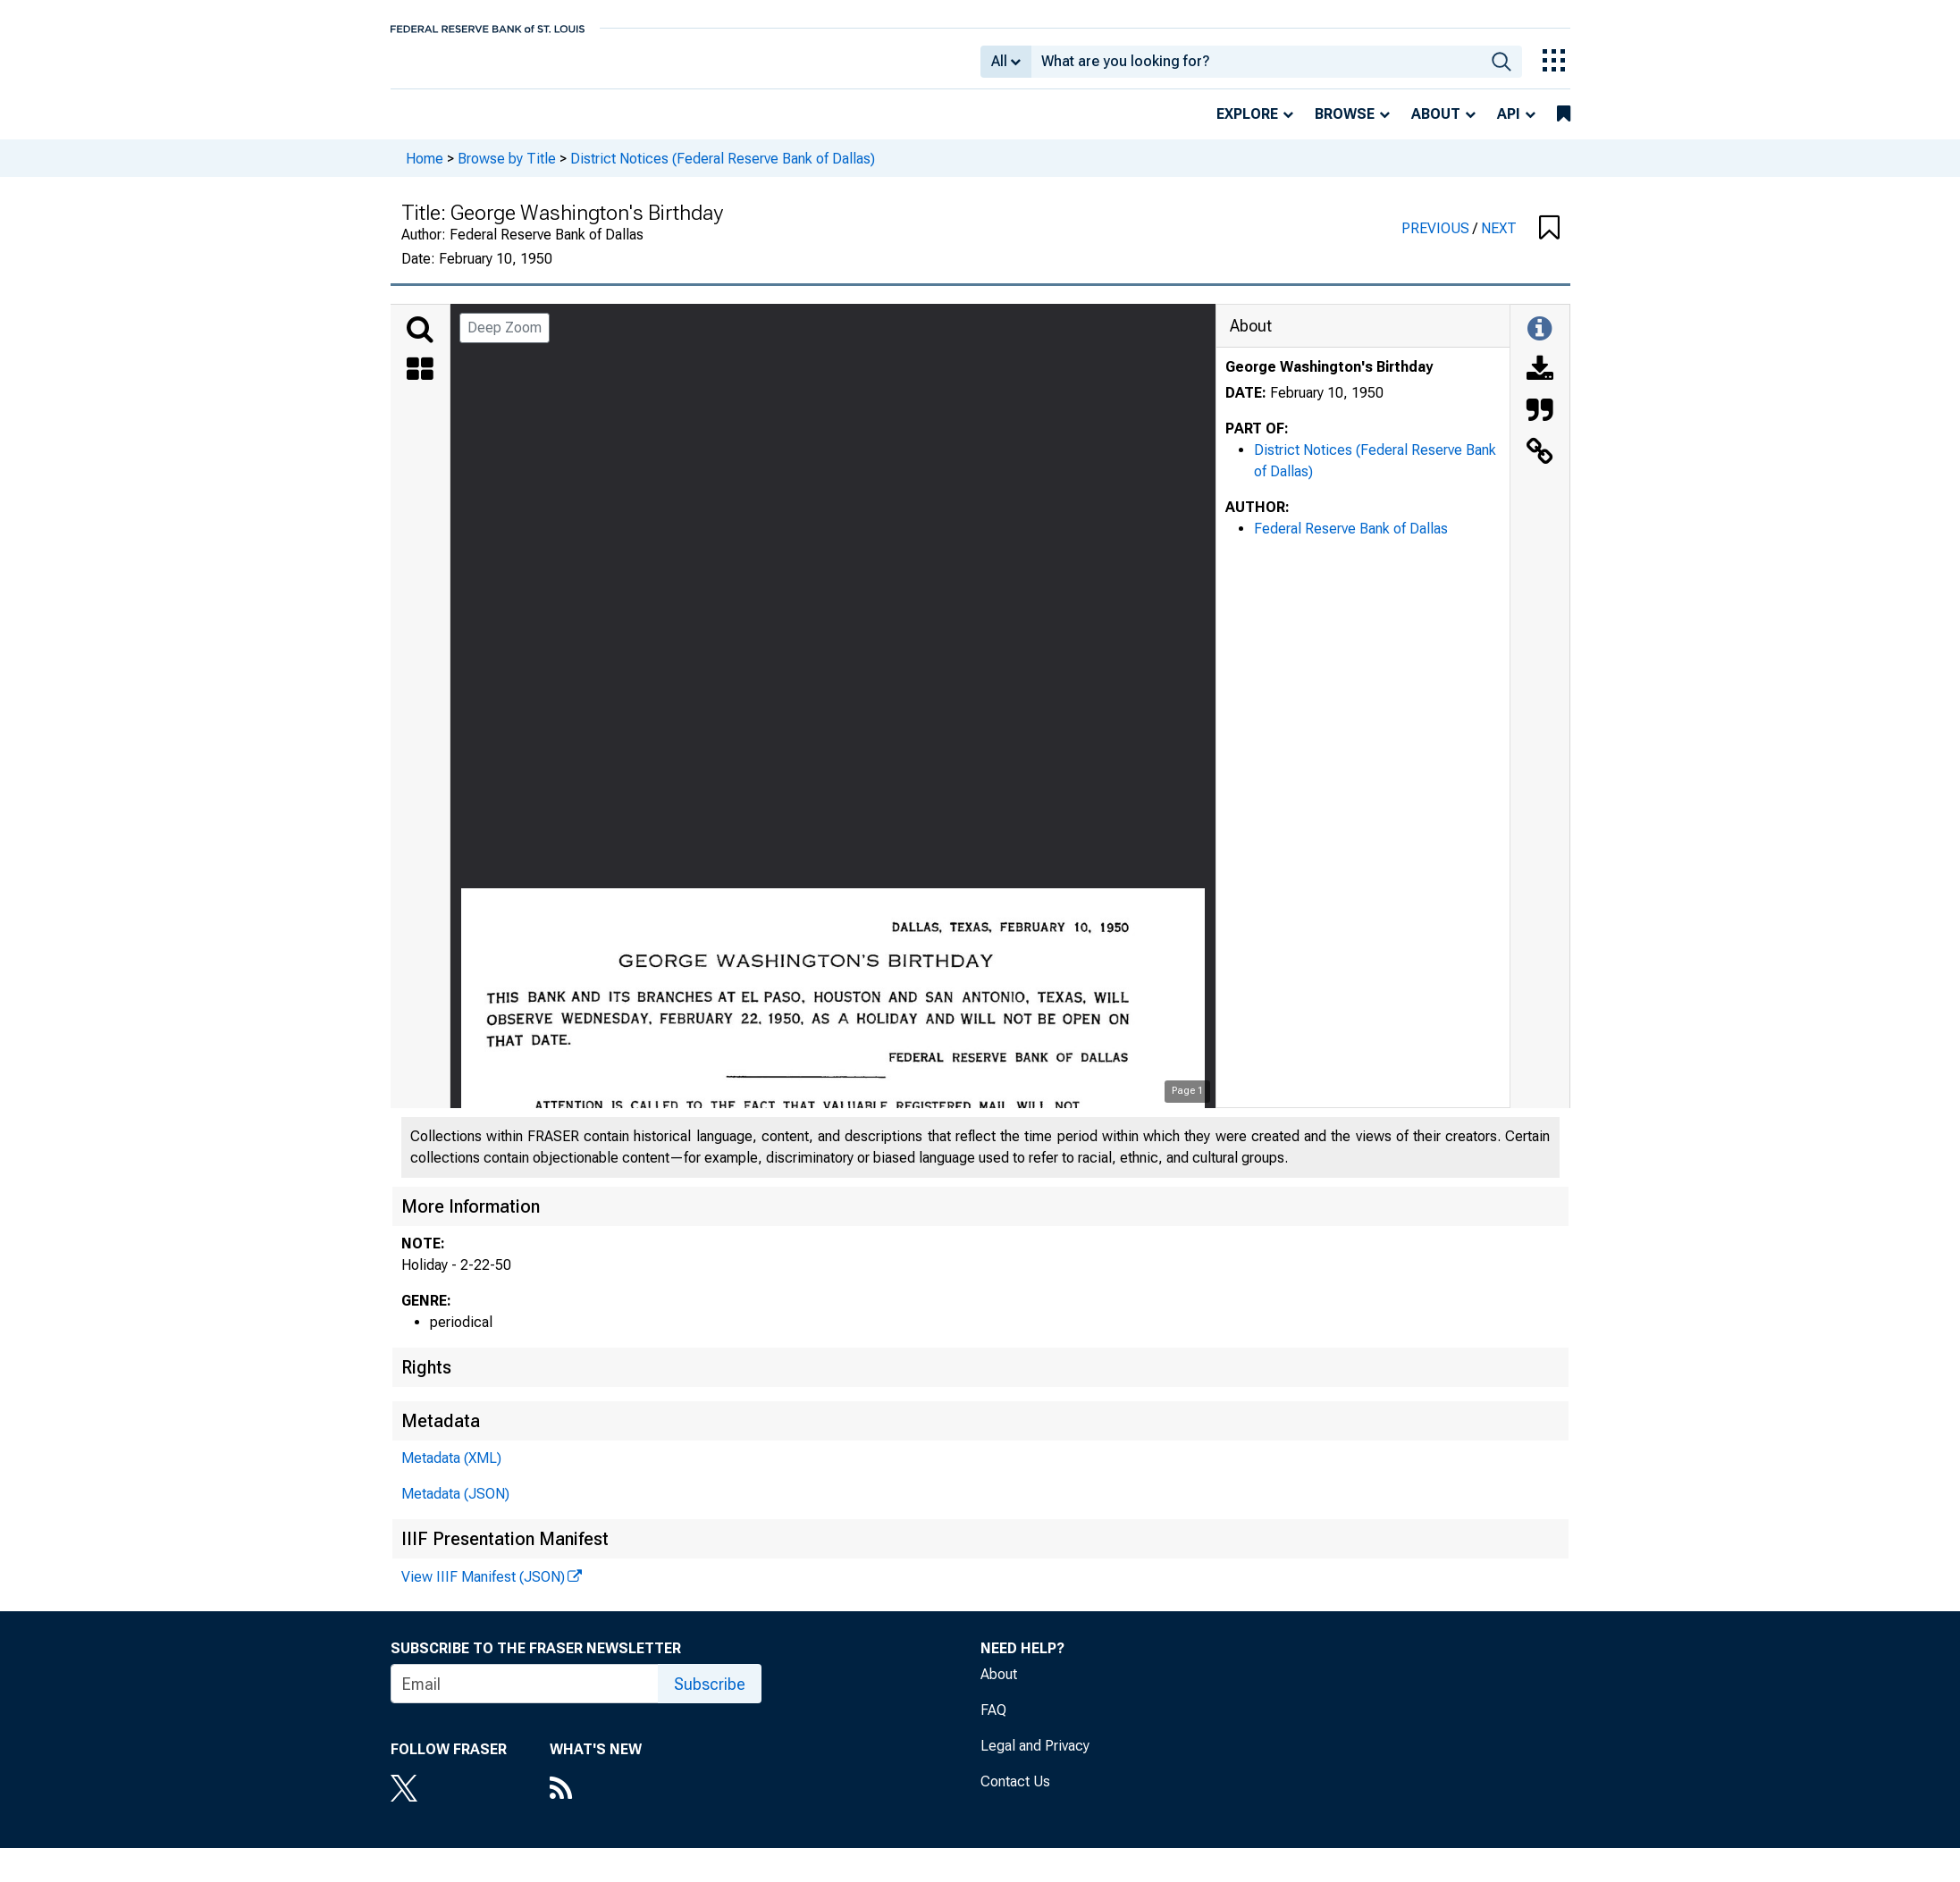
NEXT (1499, 240)
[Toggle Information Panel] (1539, 342)
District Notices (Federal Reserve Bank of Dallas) (722, 170)
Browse (1345, 126)
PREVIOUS (1437, 240)
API (1508, 126)
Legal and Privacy (1034, 1758)
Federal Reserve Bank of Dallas (1351, 541)
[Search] (420, 342)
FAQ (993, 1722)
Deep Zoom (504, 340)
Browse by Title (507, 170)
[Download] (1540, 383)
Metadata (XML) (451, 1470)
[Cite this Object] (1540, 424)
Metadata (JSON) (455, 1506)
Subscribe (709, 1696)
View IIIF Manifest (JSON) (483, 1589)
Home (424, 170)
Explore (1247, 126)
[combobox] (1256, 68)
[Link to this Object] (1540, 465)
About (1435, 126)
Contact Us (1015, 1793)
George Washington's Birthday (1329, 379)
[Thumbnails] (420, 383)
